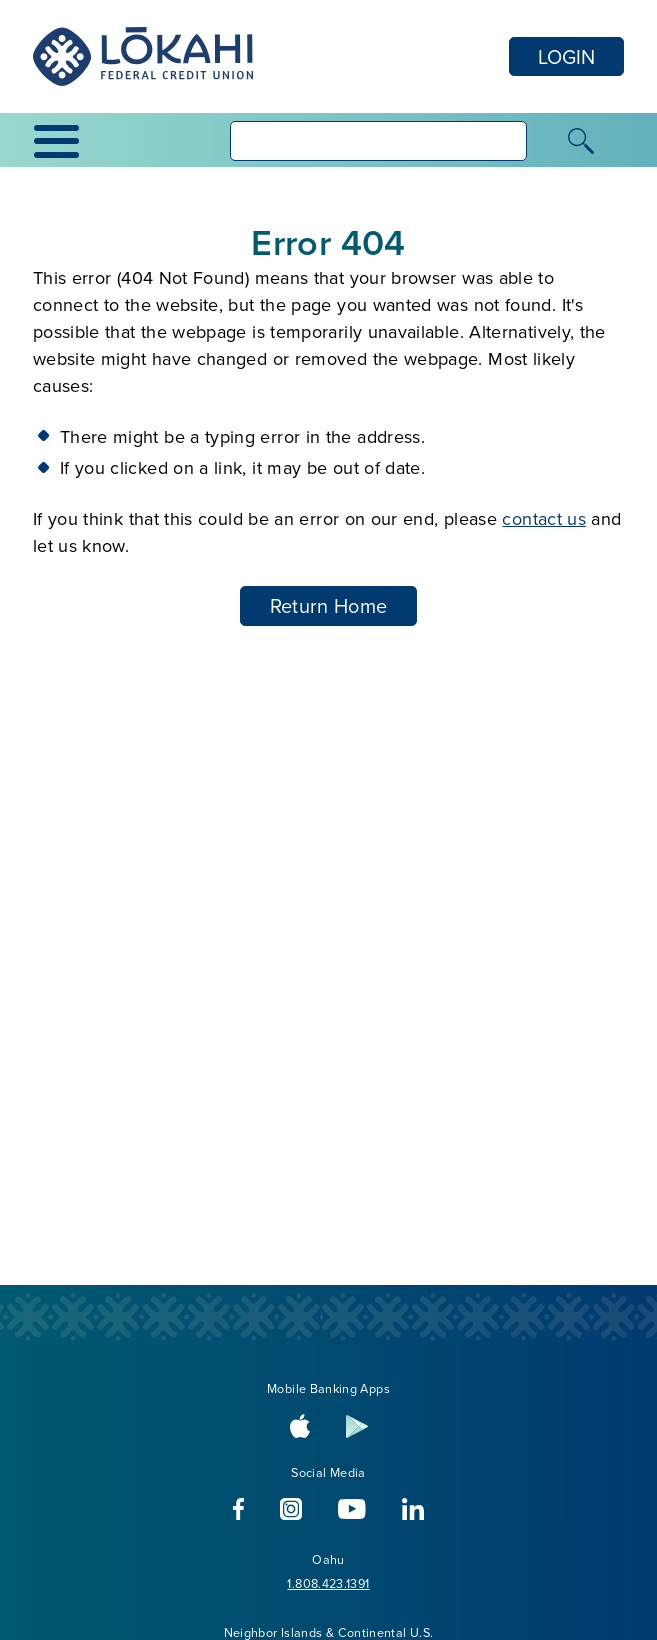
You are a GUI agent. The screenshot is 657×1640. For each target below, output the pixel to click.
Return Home (329, 605)
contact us (544, 518)
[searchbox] (378, 141)
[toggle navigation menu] (65, 141)
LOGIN (566, 56)
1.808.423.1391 (328, 1583)
